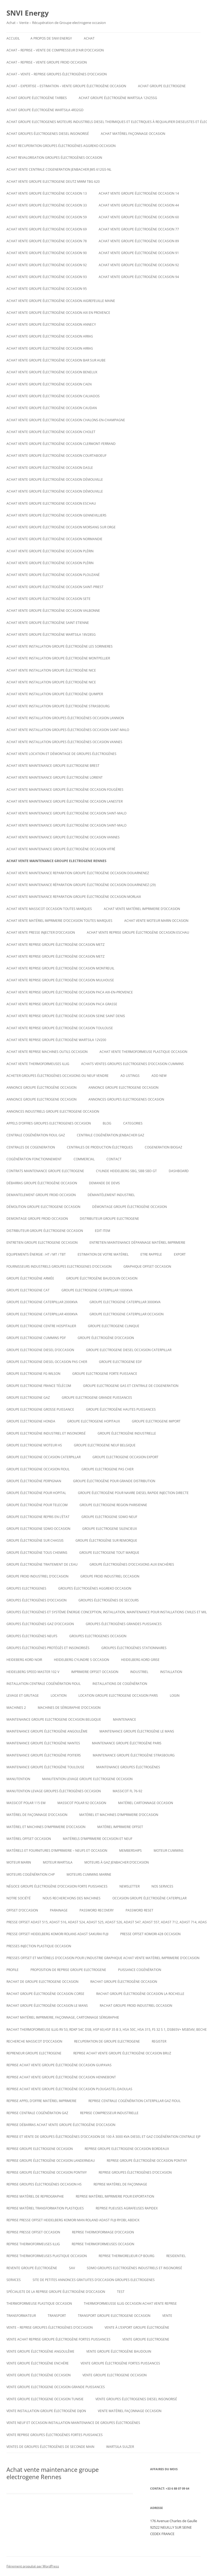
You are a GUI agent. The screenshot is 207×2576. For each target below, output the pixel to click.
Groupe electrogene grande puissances (97, 1397)
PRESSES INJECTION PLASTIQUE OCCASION (38, 1946)
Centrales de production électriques (100, 1147)
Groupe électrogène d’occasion (106, 1338)
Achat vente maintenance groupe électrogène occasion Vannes (63, 837)
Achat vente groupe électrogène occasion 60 (139, 217)
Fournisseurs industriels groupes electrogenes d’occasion (59, 1266)
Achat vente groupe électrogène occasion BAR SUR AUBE (56, 360)
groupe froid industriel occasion (109, 1576)
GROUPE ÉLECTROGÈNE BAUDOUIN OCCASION (101, 1278)
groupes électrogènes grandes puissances (124, 1624)
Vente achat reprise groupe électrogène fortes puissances (58, 2339)
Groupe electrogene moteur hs (34, 1445)
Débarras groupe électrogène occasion (41, 1183)
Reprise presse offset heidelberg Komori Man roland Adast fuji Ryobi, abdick (72, 2220)
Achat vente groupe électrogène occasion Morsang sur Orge (61, 527)
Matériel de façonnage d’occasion (36, 1814)
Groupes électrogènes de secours (108, 1600)
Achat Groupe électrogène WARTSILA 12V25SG (118, 98)
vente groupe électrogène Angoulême (40, 2351)
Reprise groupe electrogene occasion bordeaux (127, 2148)
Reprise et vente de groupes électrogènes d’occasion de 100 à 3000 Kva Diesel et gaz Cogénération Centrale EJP (103, 2136)
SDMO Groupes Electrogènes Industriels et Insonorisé (134, 2268)
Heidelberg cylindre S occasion (81, 1659)
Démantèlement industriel (111, 1195)
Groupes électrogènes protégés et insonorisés (47, 1648)
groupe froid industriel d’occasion (37, 1576)
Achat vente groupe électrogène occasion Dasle (49, 467)
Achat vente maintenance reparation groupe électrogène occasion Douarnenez (77, 873)
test (121, 2291)
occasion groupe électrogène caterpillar (149, 1898)
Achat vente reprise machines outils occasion (47, 1051)
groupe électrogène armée (30, 1278)
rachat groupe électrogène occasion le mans (47, 2005)
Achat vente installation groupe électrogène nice (51, 670)
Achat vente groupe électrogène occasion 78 (46, 241)
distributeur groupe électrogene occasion (44, 1230)
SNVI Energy (27, 13)
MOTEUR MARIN (18, 1862)
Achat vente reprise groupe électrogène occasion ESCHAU (138, 932)
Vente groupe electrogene (145, 2339)
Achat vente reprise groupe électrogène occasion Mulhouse (60, 980)
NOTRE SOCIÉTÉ (18, 1898)
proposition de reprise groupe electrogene (68, 1969)
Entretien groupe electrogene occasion (42, 1242)
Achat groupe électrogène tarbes (36, 98)
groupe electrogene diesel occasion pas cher (46, 1361)
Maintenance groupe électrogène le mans (136, 1731)
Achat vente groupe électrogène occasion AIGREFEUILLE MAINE (60, 300)
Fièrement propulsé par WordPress (32, 2566)
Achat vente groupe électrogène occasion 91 (139, 253)
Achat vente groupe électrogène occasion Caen (49, 384)
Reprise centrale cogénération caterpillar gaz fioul (134, 2101)
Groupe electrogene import (156, 1421)
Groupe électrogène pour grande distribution (114, 1481)
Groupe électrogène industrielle (127, 1433)
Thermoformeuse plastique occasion (39, 2303)
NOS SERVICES (162, 1886)
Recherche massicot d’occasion (34, 2041)
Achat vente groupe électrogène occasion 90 (46, 253)
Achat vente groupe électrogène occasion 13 (46, 193)
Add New (159, 1075)
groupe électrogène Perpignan (33, 1481)
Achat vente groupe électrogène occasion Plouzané (53, 574)
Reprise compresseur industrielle (109, 2113)
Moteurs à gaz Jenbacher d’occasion (116, 1862)
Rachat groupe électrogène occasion (123, 1981)
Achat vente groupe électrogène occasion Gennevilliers (56, 515)
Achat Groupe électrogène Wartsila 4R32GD (45, 110)
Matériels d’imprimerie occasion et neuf (97, 1838)
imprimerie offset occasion (94, 1672)
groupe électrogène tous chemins (36, 1552)
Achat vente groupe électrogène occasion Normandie (54, 539)
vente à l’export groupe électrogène (137, 2327)
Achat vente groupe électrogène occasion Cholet (50, 432)
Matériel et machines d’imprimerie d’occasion (118, 1814)
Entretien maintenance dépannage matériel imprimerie (137, 1242)
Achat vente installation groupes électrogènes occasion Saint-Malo (67, 730)
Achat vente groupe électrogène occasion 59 (46, 217)
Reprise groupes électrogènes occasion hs (44, 2184)
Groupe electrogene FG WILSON (33, 1373)
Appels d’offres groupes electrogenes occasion (48, 1123)
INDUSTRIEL (139, 1672)
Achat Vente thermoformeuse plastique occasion (143, 1051)
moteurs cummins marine (89, 1874)
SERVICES (13, 2280)
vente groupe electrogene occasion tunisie (45, 2399)
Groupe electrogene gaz (28, 1397)
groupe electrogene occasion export (125, 1457)
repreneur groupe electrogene (33, 2053)
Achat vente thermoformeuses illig (37, 1064)
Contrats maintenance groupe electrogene (45, 1171)
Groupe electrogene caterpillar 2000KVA (42, 1302)
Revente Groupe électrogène (31, 2268)
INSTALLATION (171, 1672)
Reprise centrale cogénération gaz (37, 2113)
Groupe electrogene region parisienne (113, 1505)
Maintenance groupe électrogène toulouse (45, 1767)
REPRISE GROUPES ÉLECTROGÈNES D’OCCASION (135, 2172)
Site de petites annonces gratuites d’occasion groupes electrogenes (94, 2280)
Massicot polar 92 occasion (81, 1803)
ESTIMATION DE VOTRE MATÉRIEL (103, 1254)
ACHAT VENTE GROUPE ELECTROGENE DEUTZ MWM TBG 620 (53, 181)
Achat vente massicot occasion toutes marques (49, 908)
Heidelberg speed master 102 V (32, 1672)
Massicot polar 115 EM (26, 1803)
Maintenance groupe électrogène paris (126, 1743)
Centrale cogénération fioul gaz (35, 1135)
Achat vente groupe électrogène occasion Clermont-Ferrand (61, 443)
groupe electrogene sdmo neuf (109, 1516)
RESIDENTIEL (176, 2256)
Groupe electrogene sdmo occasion (38, 1528)
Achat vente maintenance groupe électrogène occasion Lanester (64, 801)
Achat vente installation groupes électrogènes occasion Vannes (64, 742)
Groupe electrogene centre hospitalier (41, 1326)
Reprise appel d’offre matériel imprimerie (41, 2101)
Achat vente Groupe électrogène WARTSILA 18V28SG (51, 634)
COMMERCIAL (84, 1159)
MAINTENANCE (124, 1719)
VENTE (167, 2315)
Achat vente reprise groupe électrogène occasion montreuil (60, 968)
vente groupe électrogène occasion (38, 2375)
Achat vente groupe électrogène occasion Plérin (50, 551)
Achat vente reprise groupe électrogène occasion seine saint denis (65, 1016)
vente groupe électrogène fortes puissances (120, 2363)
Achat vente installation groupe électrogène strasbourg (58, 706)
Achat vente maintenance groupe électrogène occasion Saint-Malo (66, 813)
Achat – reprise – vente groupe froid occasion (46, 62)
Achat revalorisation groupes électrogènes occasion (54, 157)
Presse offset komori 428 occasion (150, 1934)
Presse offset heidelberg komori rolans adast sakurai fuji (57, 1934)
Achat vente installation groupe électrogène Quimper (54, 694)
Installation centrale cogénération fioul (43, 1683)
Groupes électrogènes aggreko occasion (94, 1588)
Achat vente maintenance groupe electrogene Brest (52, 765)
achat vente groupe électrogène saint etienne (47, 622)
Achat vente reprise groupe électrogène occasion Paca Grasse (61, 1004)
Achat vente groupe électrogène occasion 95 (46, 288)
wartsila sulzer (120, 2446)
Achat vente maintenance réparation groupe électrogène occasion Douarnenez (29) (81, 885)
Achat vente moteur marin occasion (156, 920)
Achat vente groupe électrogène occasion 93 (46, 277)
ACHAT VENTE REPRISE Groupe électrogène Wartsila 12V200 (56, 1040)
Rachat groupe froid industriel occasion (136, 2005)
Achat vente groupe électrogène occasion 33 (46, 205)
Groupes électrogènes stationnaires (134, 1648)
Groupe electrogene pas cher (107, 1469)
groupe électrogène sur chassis (35, 1540)
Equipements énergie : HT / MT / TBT (36, 1254)
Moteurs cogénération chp (30, 1874)
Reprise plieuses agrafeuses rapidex (127, 2208)
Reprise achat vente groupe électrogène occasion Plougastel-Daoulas (69, 2089)
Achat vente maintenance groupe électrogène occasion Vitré (60, 849)
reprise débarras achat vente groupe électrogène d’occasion (60, 2124)
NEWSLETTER (129, 1886)
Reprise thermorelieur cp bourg (126, 2256)
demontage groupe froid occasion (37, 1218)
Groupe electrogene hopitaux (93, 1421)
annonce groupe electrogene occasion (123, 1087)
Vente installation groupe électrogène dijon (46, 2411)
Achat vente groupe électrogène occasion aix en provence (58, 312)
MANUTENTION (18, 1779)
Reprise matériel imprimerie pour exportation (115, 2196)
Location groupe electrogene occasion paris (118, 1695)
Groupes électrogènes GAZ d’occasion (40, 1624)
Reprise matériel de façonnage (120, 2184)
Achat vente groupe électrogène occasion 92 (46, 265)
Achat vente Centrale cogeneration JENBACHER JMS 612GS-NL (58, 169)
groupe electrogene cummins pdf (36, 1338)
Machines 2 (16, 1707)
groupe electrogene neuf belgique (105, 1445)
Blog (107, 1123)
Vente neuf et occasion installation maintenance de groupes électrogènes (73, 2422)
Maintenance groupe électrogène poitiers (43, 1755)
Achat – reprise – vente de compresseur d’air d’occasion (55, 50)
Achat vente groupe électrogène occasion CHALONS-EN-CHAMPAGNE (65, 420)
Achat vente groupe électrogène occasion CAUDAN (51, 408)
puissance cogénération (139, 1969)
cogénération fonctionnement (34, 1159)
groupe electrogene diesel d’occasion (40, 1350)
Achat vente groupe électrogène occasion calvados (53, 396)
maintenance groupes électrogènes (128, 1767)
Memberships (130, 1850)
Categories (133, 1123)
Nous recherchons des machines (72, 1898)
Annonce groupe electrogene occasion (41, 1099)
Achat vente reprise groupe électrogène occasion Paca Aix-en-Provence (69, 992)
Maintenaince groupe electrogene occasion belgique (53, 1719)
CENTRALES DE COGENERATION (30, 1147)
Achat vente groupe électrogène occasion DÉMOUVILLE (54, 479)
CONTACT (114, 1159)
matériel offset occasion (28, 1838)
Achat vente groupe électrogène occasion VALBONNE (53, 610)
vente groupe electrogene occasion (114, 2375)
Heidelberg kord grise (140, 1659)
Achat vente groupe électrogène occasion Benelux (51, 372)
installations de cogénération (119, 1683)
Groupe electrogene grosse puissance (40, 1409)
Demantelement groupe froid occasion (41, 1195)
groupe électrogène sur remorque (106, 1540)
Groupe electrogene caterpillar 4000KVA (42, 1314)
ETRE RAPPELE (151, 1254)
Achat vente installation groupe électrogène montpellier (58, 658)
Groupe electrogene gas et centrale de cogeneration (130, 1385)
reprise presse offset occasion (33, 2232)
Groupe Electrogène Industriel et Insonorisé (46, 1433)
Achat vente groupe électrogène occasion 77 (139, 229)
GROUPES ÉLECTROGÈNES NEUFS (31, 1636)
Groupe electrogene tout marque (109, 1552)
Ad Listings (130, 1075)
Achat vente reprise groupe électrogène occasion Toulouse (59, 1028)
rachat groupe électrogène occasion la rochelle (140, 1993)
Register (159, 2041)
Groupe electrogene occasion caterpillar (43, 1457)
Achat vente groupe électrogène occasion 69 (46, 229)
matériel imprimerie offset (120, 1827)
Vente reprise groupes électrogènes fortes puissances (54, 2435)
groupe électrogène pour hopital (36, 1493)
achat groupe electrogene (162, 86)
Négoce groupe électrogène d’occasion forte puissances (57, 1886)
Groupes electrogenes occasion (97, 1636)
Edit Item (102, 1230)
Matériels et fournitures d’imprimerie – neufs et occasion (56, 1850)
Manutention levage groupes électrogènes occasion (53, 1791)
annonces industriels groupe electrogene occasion (52, 1111)
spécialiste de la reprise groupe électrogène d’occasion (55, 2291)
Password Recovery (97, 1910)
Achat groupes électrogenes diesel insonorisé (47, 133)
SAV (72, 2268)
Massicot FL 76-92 (127, 1791)
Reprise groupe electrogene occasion (39, 2148)
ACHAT (89, 38)
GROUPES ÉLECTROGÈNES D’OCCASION (36, 1600)
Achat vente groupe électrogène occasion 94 (139, 277)
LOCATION (59, 1695)
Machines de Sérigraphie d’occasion (69, 1707)
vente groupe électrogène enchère (37, 2363)
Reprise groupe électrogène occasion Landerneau (50, 2160)
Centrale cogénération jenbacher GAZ (110, 1135)
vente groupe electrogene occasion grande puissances (55, 2387)
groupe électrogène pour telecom (37, 1505)
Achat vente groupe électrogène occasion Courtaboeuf (56, 455)
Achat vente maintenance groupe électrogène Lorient (54, 777)
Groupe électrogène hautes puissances (121, 1409)
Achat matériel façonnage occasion (133, 133)
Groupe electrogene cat (28, 1290)
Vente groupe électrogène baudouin (118, 2351)
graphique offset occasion (147, 1266)
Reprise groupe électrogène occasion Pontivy (147, 2160)
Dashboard (179, 1171)
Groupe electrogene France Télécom (38, 1385)
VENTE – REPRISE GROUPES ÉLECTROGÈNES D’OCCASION (49, 2327)
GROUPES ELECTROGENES (26, 1588)
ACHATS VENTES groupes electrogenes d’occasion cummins (132, 1064)
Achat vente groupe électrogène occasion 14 (139, 193)
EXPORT (180, 1254)
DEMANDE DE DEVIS (104, 1183)
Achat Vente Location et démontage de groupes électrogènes (61, 753)
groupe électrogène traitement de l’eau (42, 1564)
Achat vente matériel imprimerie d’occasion (142, 908)
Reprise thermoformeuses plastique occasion (46, 2256)
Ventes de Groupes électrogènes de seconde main (50, 2446)
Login (175, 1695)
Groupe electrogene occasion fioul (38, 1469)
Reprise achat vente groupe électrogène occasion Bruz (122, 2053)
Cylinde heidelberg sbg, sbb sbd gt (126, 1171)
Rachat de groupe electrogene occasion (42, 1981)
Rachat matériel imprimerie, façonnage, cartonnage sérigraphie (62, 2017)
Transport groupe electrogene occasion (114, 2315)
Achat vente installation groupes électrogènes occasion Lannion (65, 718)
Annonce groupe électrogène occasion (41, 1087)
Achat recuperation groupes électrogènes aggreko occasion (61, 145)
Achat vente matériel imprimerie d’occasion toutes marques (59, 920)
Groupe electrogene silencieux (109, 1528)
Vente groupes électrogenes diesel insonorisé (136, 2399)
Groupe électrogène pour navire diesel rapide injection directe (133, 1493)
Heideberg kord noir (24, 1659)
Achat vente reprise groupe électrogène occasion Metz (55, 944)
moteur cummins (169, 1850)
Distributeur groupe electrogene (109, 1218)
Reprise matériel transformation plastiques (45, 2208)
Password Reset (139, 1910)
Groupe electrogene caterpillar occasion (126, 1314)
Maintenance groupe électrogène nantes (43, 1743)
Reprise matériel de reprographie (35, 2196)
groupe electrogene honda (30, 1421)
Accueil (13, 38)
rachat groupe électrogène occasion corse (45, 1993)
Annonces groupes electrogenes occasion (126, 1099)
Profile (12, 1969)
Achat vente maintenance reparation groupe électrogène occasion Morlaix (73, 896)
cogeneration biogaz (163, 1147)
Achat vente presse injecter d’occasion (40, 932)
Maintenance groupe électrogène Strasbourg (134, 1755)
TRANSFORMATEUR (21, 2315)
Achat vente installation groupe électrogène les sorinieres (59, 646)
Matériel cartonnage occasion (145, 1803)
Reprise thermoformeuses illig (33, 2244)
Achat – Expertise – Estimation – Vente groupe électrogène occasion (66, 86)
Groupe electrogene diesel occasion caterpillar (128, 1350)
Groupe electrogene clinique (113, 1326)
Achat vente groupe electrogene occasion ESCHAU (51, 503)
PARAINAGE (59, 1910)
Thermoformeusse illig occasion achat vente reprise (130, 2303)
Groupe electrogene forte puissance (104, 1373)
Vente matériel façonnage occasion (129, 2411)
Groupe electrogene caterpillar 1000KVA (97, 1290)
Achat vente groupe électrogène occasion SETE (48, 598)
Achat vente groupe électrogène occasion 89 (139, 241)
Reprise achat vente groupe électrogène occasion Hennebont (61, 2077)
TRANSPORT (57, 2315)
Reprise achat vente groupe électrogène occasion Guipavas (59, 2065)
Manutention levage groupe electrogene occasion (87, 1779)
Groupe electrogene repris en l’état (38, 1516)
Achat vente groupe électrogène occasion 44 (139, 205)
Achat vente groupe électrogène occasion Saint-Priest (55, 587)
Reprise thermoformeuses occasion (103, 2244)
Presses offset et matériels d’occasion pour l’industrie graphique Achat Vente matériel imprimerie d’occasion (102, 1958)
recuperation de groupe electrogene (107, 2041)
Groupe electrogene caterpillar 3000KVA (125, 1302)
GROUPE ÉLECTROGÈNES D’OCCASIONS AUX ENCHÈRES (131, 1564)
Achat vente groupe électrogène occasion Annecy (51, 324)
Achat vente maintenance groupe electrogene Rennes (56, 861)
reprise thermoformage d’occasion (103, 2232)
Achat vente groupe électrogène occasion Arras (49, 336)
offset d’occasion (22, 1910)
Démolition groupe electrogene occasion (43, 1206)
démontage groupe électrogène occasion (129, 1206)
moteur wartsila (58, 1862)
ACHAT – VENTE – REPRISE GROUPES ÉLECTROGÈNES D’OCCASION (56, 74)
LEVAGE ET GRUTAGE (22, 1695)
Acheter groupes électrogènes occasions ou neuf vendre (57, 1075)
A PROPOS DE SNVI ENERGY (51, 38)
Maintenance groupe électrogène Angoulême (47, 1731)
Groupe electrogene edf (120, 1361)
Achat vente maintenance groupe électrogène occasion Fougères (64, 789)
